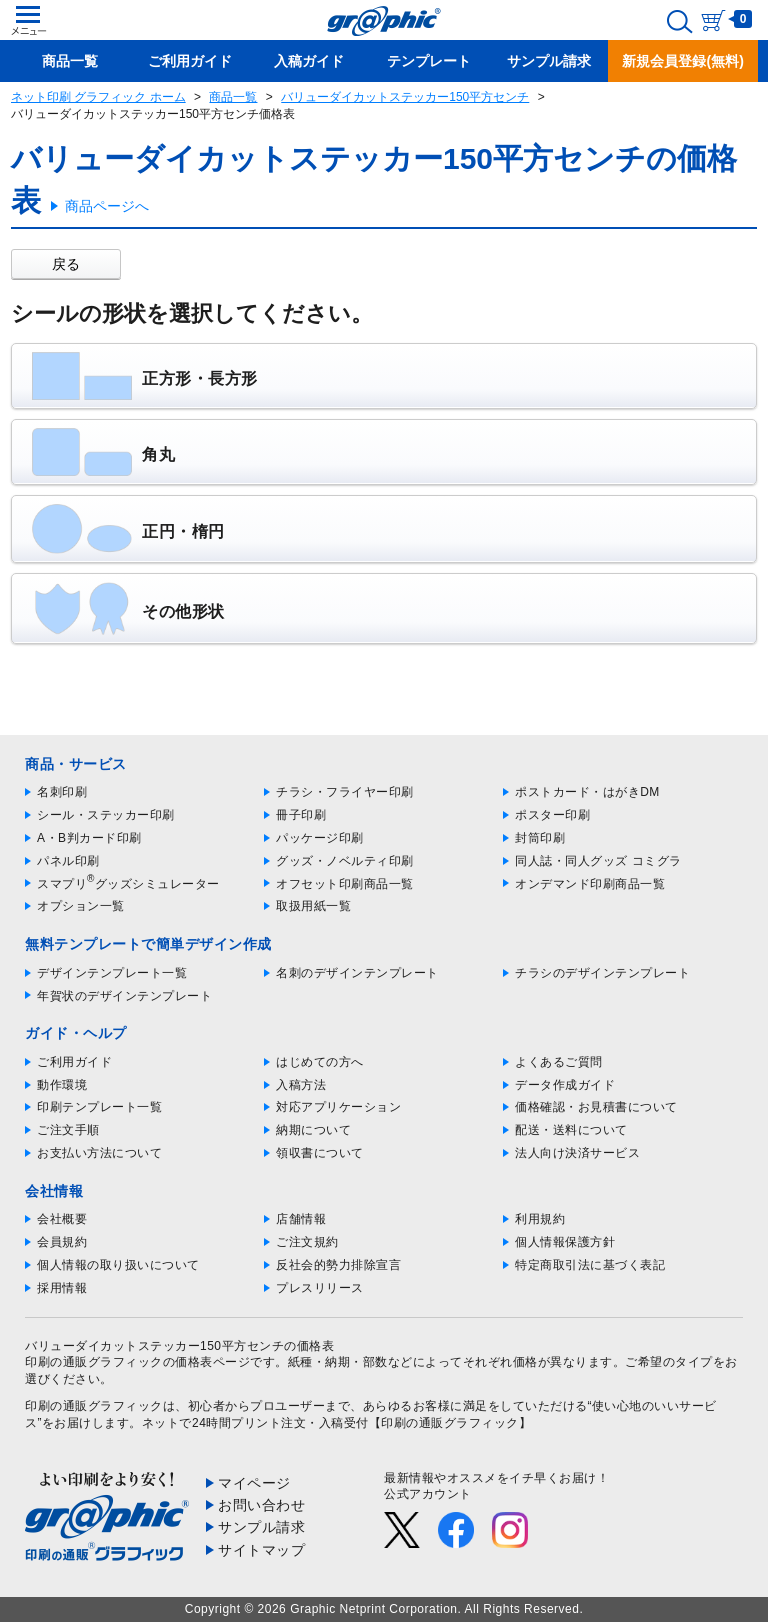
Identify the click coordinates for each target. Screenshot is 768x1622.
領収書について (320, 1153)
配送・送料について (571, 1130)
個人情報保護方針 (565, 1242)
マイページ (254, 1483)
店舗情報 (301, 1219)
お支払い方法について (99, 1153)
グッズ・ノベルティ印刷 (345, 861)
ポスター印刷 (552, 815)
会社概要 (62, 1219)
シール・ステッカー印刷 (106, 815)
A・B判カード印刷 (89, 838)
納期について (313, 1130)
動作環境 (62, 1085)
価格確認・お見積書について (596, 1107)
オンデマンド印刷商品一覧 (590, 884)
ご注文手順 (68, 1130)
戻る (66, 264)
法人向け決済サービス (577, 1153)
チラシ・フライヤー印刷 (345, 792)
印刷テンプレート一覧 (99, 1107)
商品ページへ (107, 206)
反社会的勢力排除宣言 (338, 1265)
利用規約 (540, 1219)
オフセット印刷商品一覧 (345, 884)
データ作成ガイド (565, 1085)
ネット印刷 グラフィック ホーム (98, 97)
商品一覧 (233, 97)
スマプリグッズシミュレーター (128, 884)
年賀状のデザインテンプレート (124, 996)
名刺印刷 (62, 792)
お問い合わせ (261, 1505)
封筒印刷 (540, 838)
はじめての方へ (320, 1062)
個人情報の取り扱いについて (118, 1265)
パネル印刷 (68, 861)
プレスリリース (320, 1288)
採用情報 (62, 1288)
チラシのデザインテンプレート (602, 973)
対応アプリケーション (338, 1107)
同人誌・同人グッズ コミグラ (598, 861)
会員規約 (62, 1242)
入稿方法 (301, 1085)
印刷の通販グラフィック (94, 1406)
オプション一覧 (81, 906)
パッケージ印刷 (320, 838)
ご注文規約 (307, 1242)
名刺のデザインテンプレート (357, 973)
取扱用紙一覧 (313, 906)
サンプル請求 (261, 1527)
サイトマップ (261, 1550)
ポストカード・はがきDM (587, 792)
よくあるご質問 (559, 1062)
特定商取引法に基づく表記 (590, 1265)
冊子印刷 (301, 815)
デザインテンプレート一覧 (112, 973)
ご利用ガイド (74, 1062)
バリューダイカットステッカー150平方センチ (405, 97)
